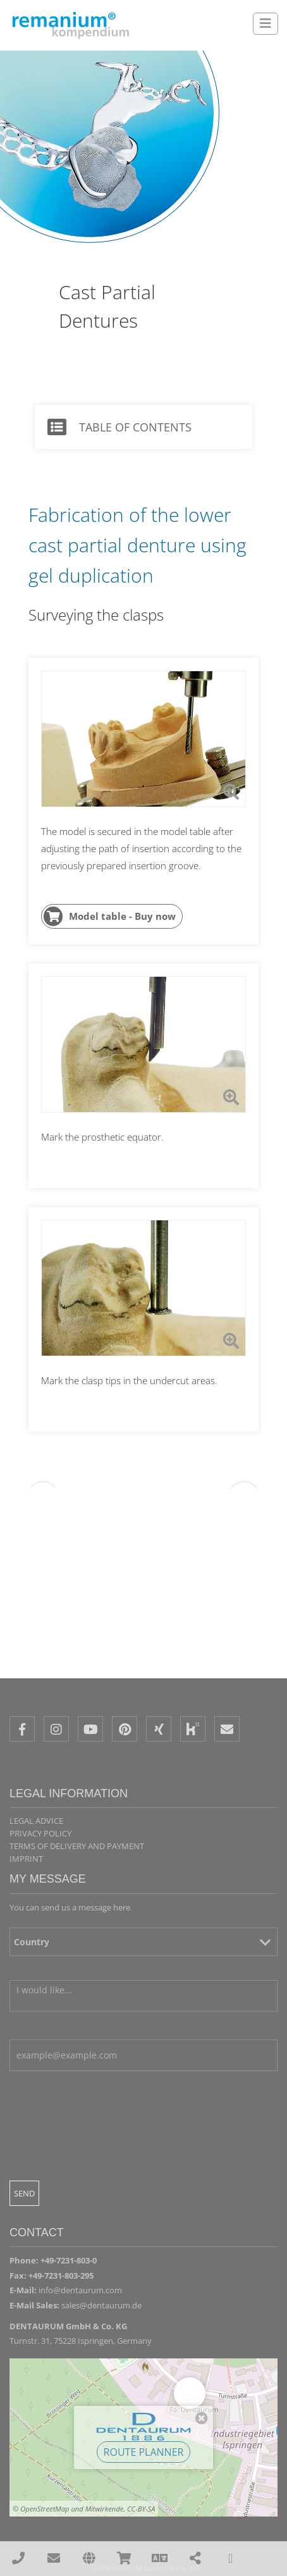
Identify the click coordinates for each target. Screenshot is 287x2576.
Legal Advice (36, 1820)
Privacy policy (40, 1833)
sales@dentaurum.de (101, 2305)
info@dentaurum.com (80, 2290)
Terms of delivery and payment (76, 1846)
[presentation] (105, 2161)
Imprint (26, 1858)
